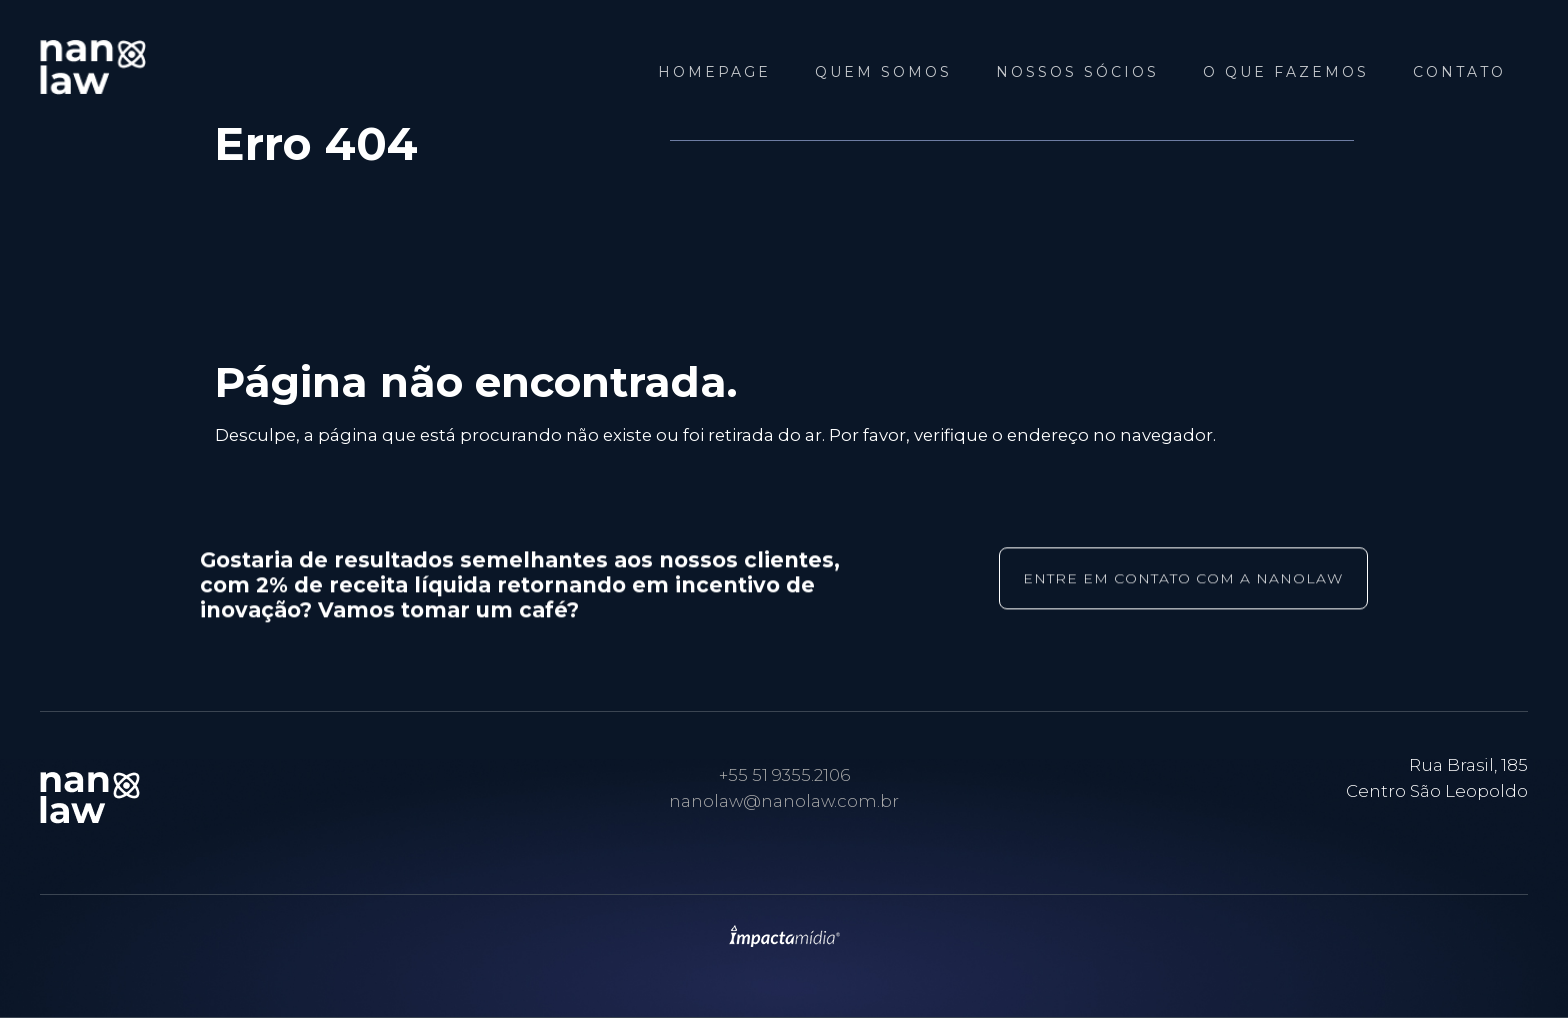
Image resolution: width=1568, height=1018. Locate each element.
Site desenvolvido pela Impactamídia (784, 936)
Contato (1459, 72)
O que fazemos (1286, 72)
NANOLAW (150, 67)
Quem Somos (883, 72)
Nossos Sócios (1077, 72)
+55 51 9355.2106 (784, 775)
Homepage (714, 72)
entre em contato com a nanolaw (1183, 579)
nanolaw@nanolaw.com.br (784, 801)
